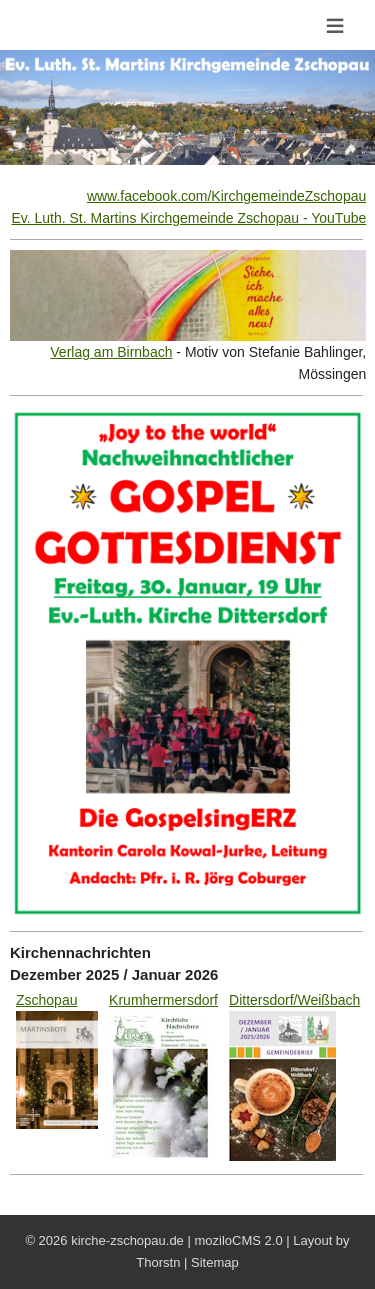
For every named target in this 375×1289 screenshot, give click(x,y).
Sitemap (215, 1262)
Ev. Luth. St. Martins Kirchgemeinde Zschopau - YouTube (188, 218)
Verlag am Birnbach (111, 352)
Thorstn (158, 1262)
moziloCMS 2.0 (238, 1240)
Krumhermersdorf (163, 1000)
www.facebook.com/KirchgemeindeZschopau (226, 196)
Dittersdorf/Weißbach (294, 1000)
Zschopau (46, 1000)
